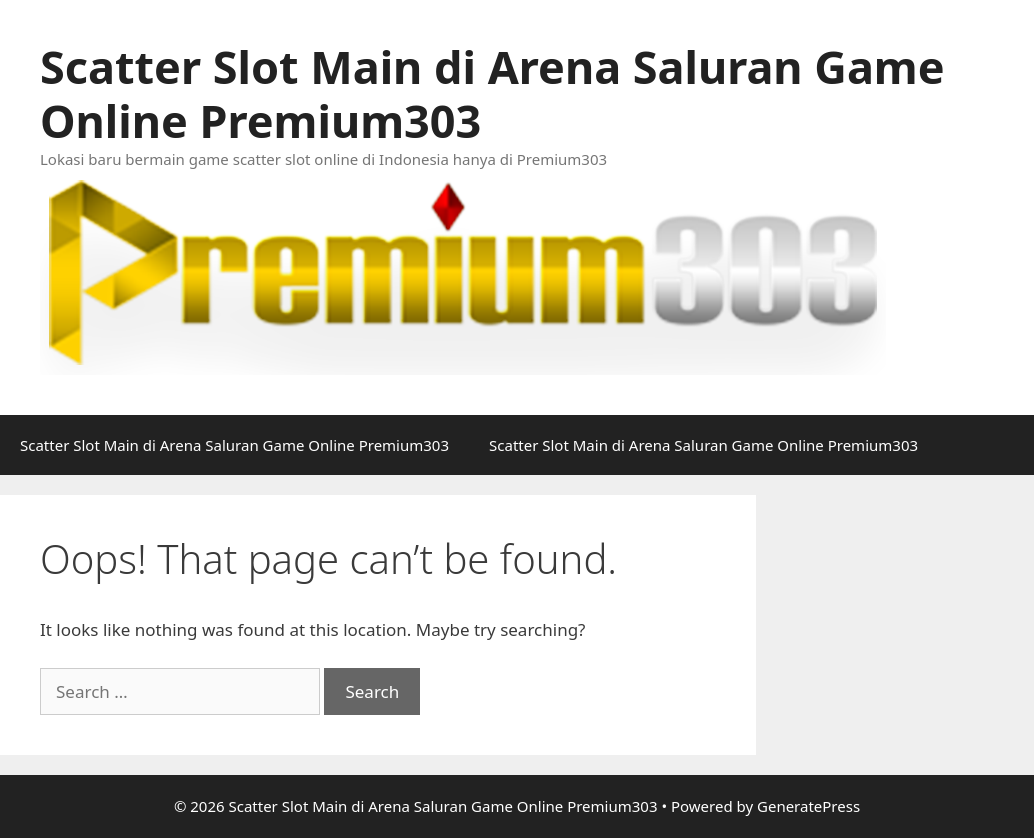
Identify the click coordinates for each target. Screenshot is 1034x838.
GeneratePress (808, 806)
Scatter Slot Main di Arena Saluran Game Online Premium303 (492, 93)
